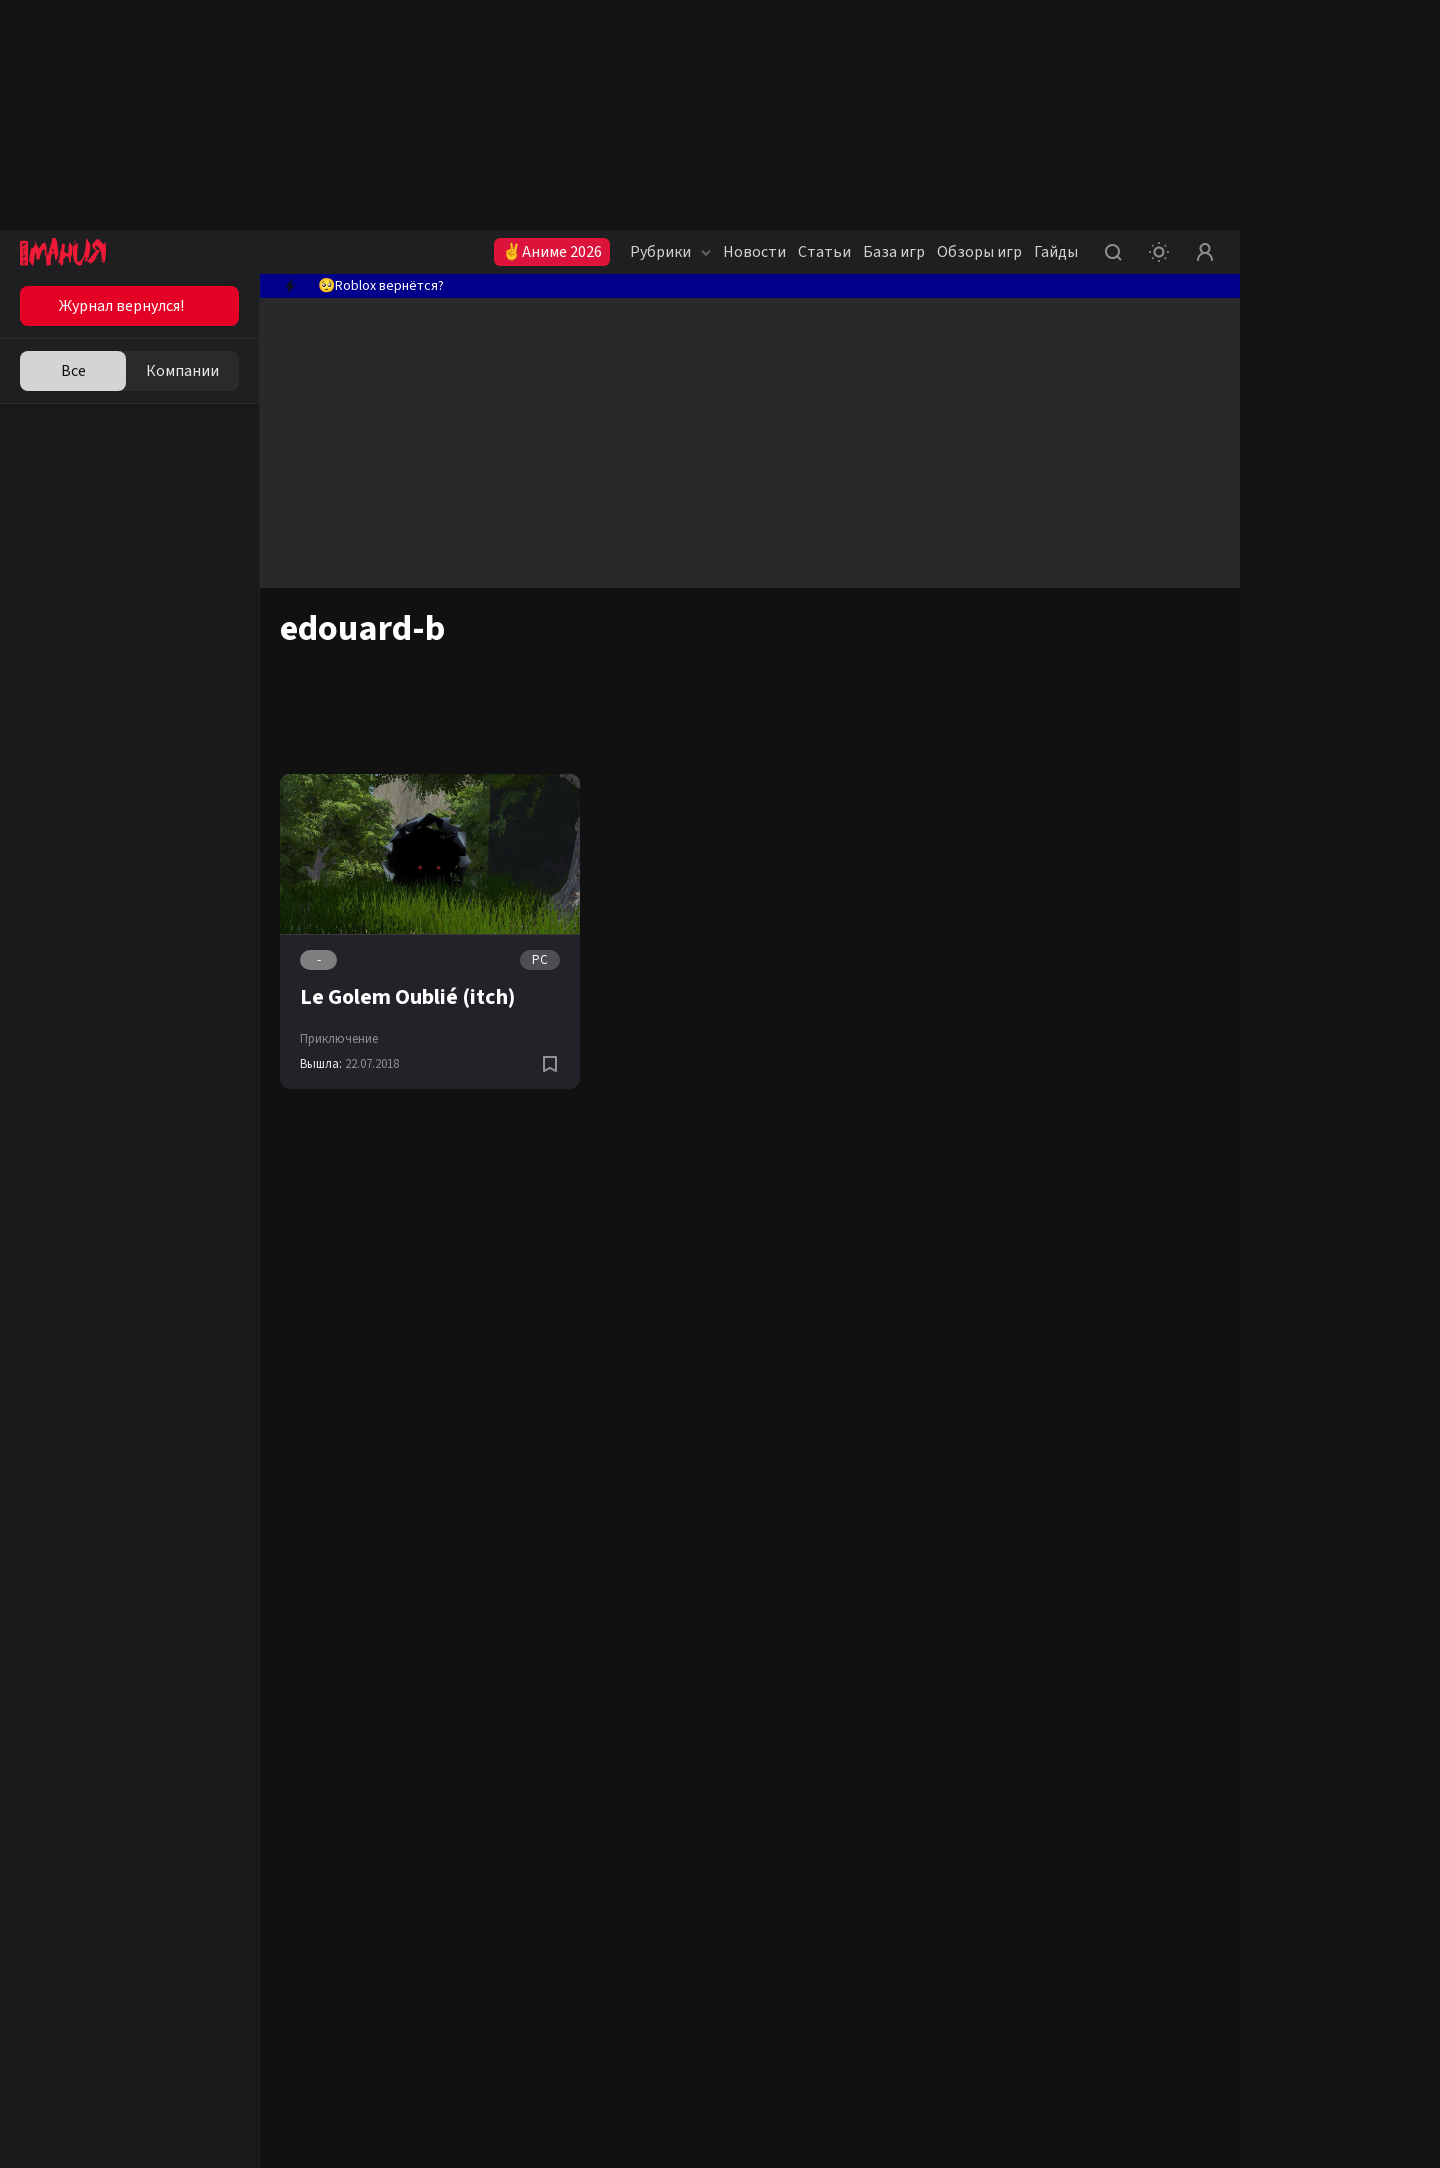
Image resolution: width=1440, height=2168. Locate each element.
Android (757, 684)
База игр (894, 252)
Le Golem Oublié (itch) (407, 997)
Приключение (339, 1039)
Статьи (824, 252)
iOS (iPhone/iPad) (839, 684)
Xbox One (698, 684)
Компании (182, 371)
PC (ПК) (579, 684)
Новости (754, 252)
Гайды (1056, 252)
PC (540, 960)
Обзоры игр (979, 252)
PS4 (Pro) (635, 684)
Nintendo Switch (946, 684)
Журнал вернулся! (121, 306)
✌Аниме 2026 (552, 252)
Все (73, 371)
